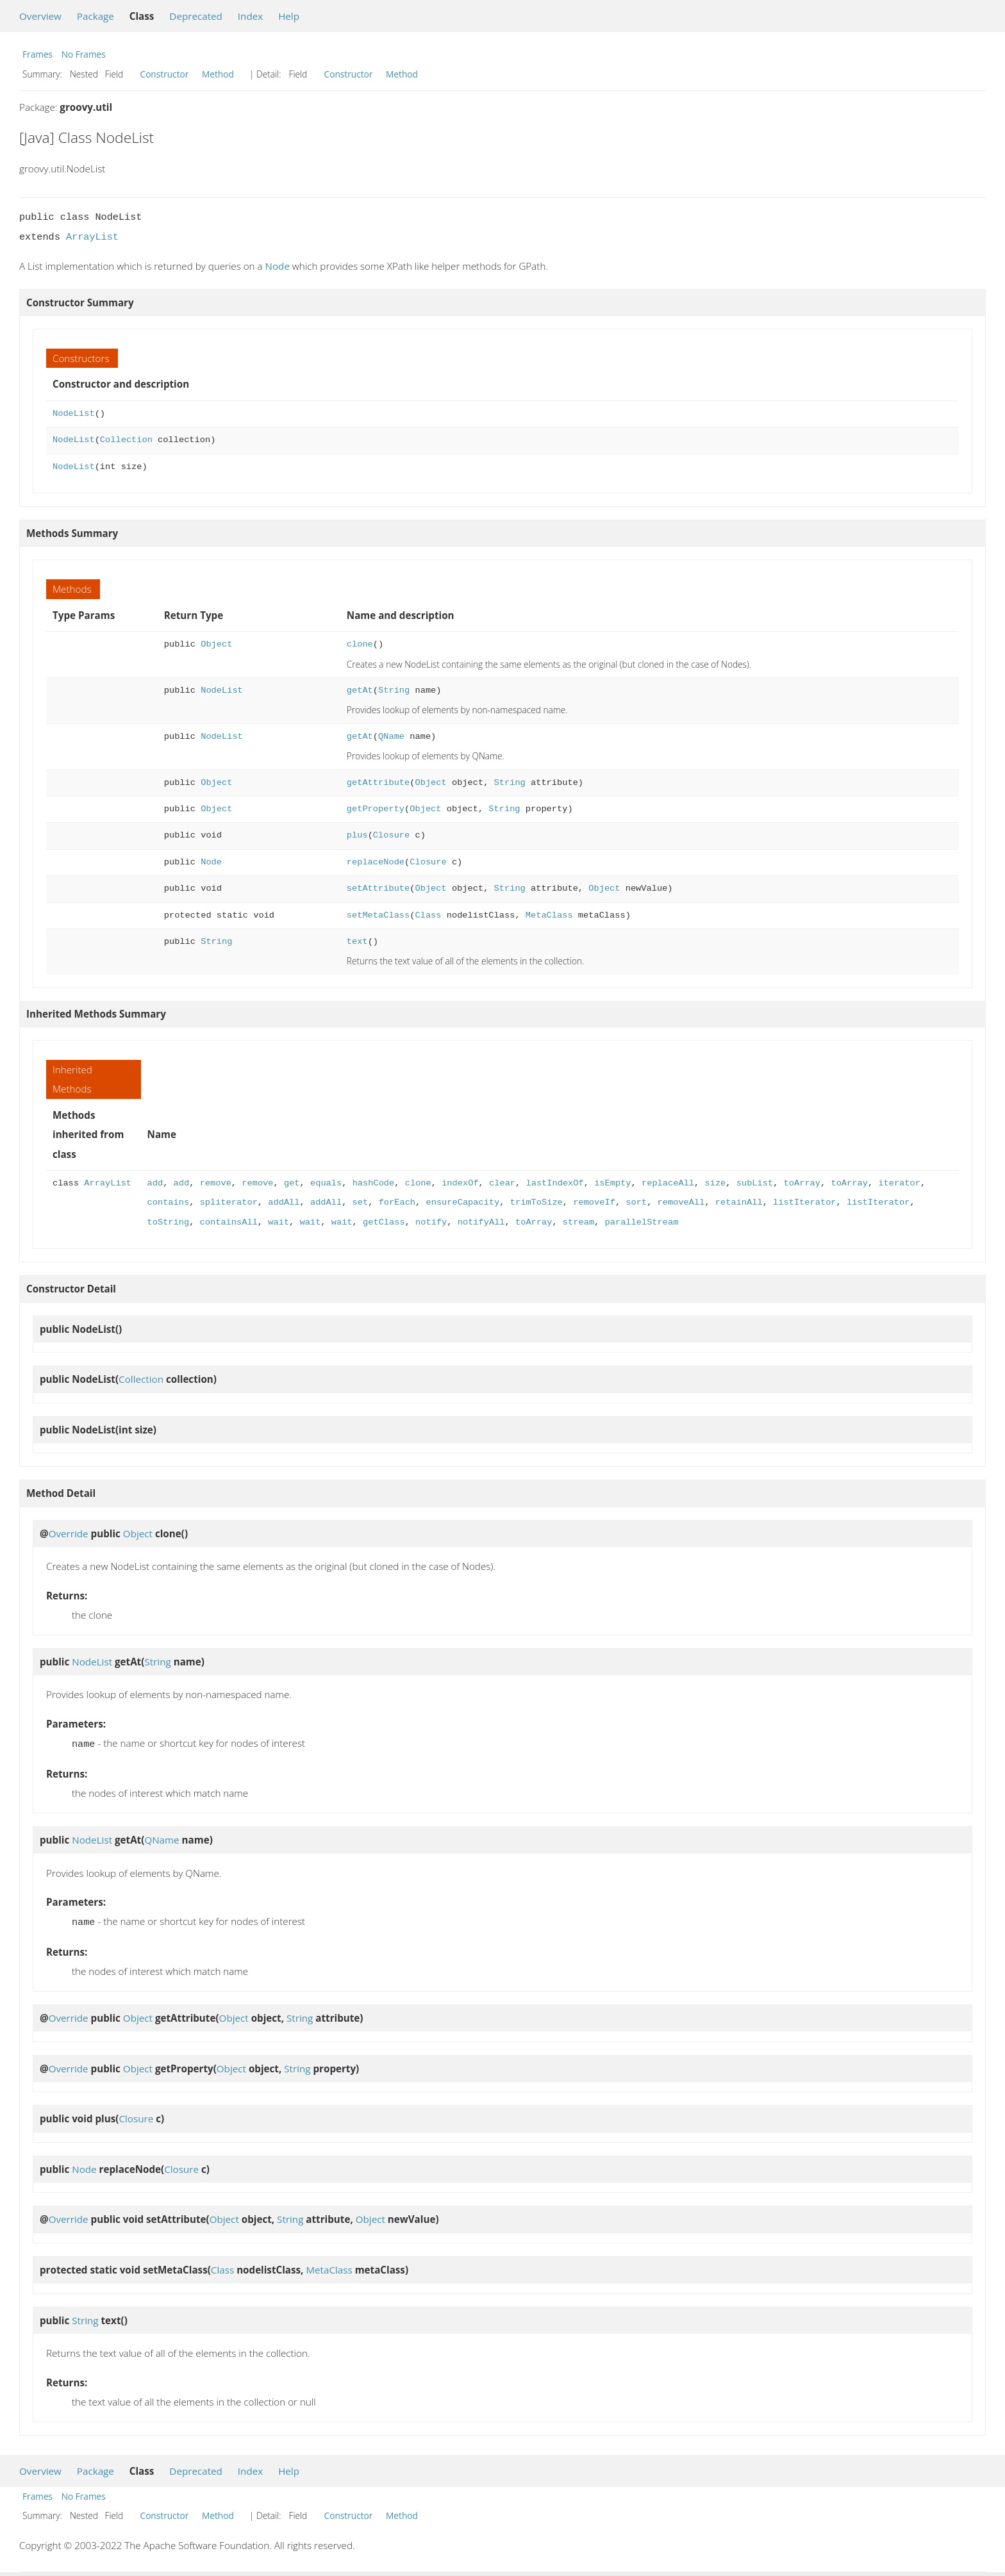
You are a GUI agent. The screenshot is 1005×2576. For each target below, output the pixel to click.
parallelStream (641, 1222)
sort (636, 1202)
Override (68, 1533)
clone (360, 644)
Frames (37, 54)
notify (431, 1222)
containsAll (229, 1222)
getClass (384, 1222)
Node (277, 266)
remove (215, 1183)
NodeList (74, 414)
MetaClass (549, 915)
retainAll (738, 1202)
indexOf (460, 1183)
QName (391, 737)
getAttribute (378, 783)
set (360, 1202)
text (357, 942)
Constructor (164, 74)
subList (754, 1183)
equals (326, 1183)
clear (502, 1183)
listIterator (804, 1202)
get (292, 1183)
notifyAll (481, 1222)
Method (218, 74)
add (155, 1183)
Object (216, 644)
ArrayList (92, 237)
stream (578, 1222)
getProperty (375, 809)
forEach (396, 1202)
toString (168, 1222)
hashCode (373, 1183)
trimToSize (536, 1202)
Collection (126, 440)
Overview (40, 16)
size (715, 1183)
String (394, 690)
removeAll (680, 1202)
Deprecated (195, 16)
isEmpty (612, 1183)
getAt (360, 690)
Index (250, 16)
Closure (391, 835)
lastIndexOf (554, 1183)
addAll (283, 1202)
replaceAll (668, 1183)
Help (288, 16)
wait (278, 1222)
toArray (801, 1183)
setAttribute (378, 888)
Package (95, 16)
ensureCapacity (462, 1202)
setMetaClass (378, 915)
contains (168, 1202)
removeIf (594, 1202)
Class (428, 915)
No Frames (84, 54)
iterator (899, 1183)
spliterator (229, 1202)
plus (357, 835)
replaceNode (375, 862)
